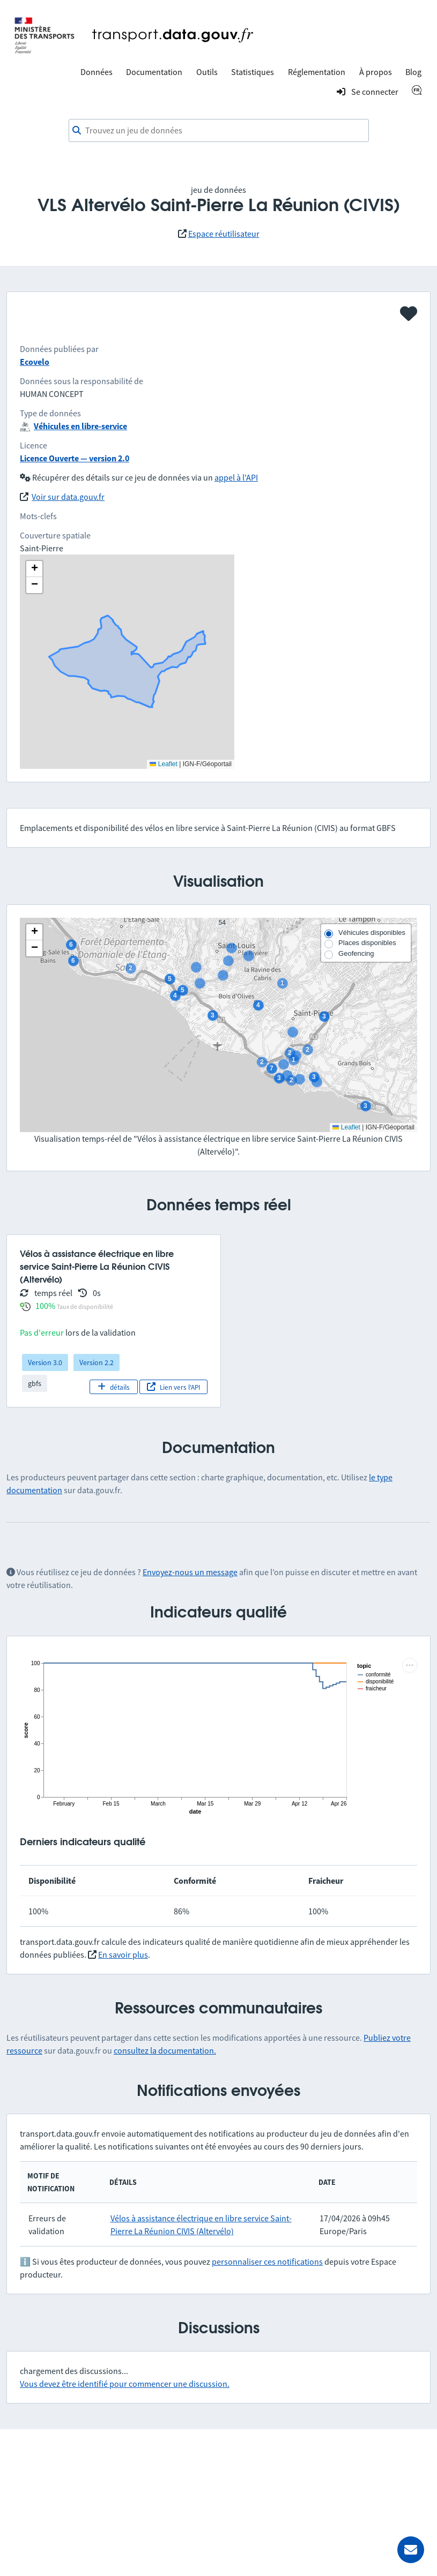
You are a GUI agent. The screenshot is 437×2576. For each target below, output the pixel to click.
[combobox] (219, 131)
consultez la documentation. (165, 2050)
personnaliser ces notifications (267, 2261)
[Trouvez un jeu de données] (219, 131)
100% (45, 1305)
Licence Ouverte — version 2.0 (74, 458)
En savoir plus (123, 1954)
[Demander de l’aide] (410, 2549)
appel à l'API (236, 477)
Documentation (154, 71)
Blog (413, 71)
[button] (34, 932)
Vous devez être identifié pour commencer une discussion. (124, 2383)
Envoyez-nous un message (190, 1572)
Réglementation (316, 71)
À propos (375, 71)
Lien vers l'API (173, 1387)
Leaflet (346, 1127)
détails (113, 1387)
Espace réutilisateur (224, 233)
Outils (207, 71)
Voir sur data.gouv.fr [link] (68, 496)
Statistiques (252, 71)
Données (96, 71)
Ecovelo (34, 361)
